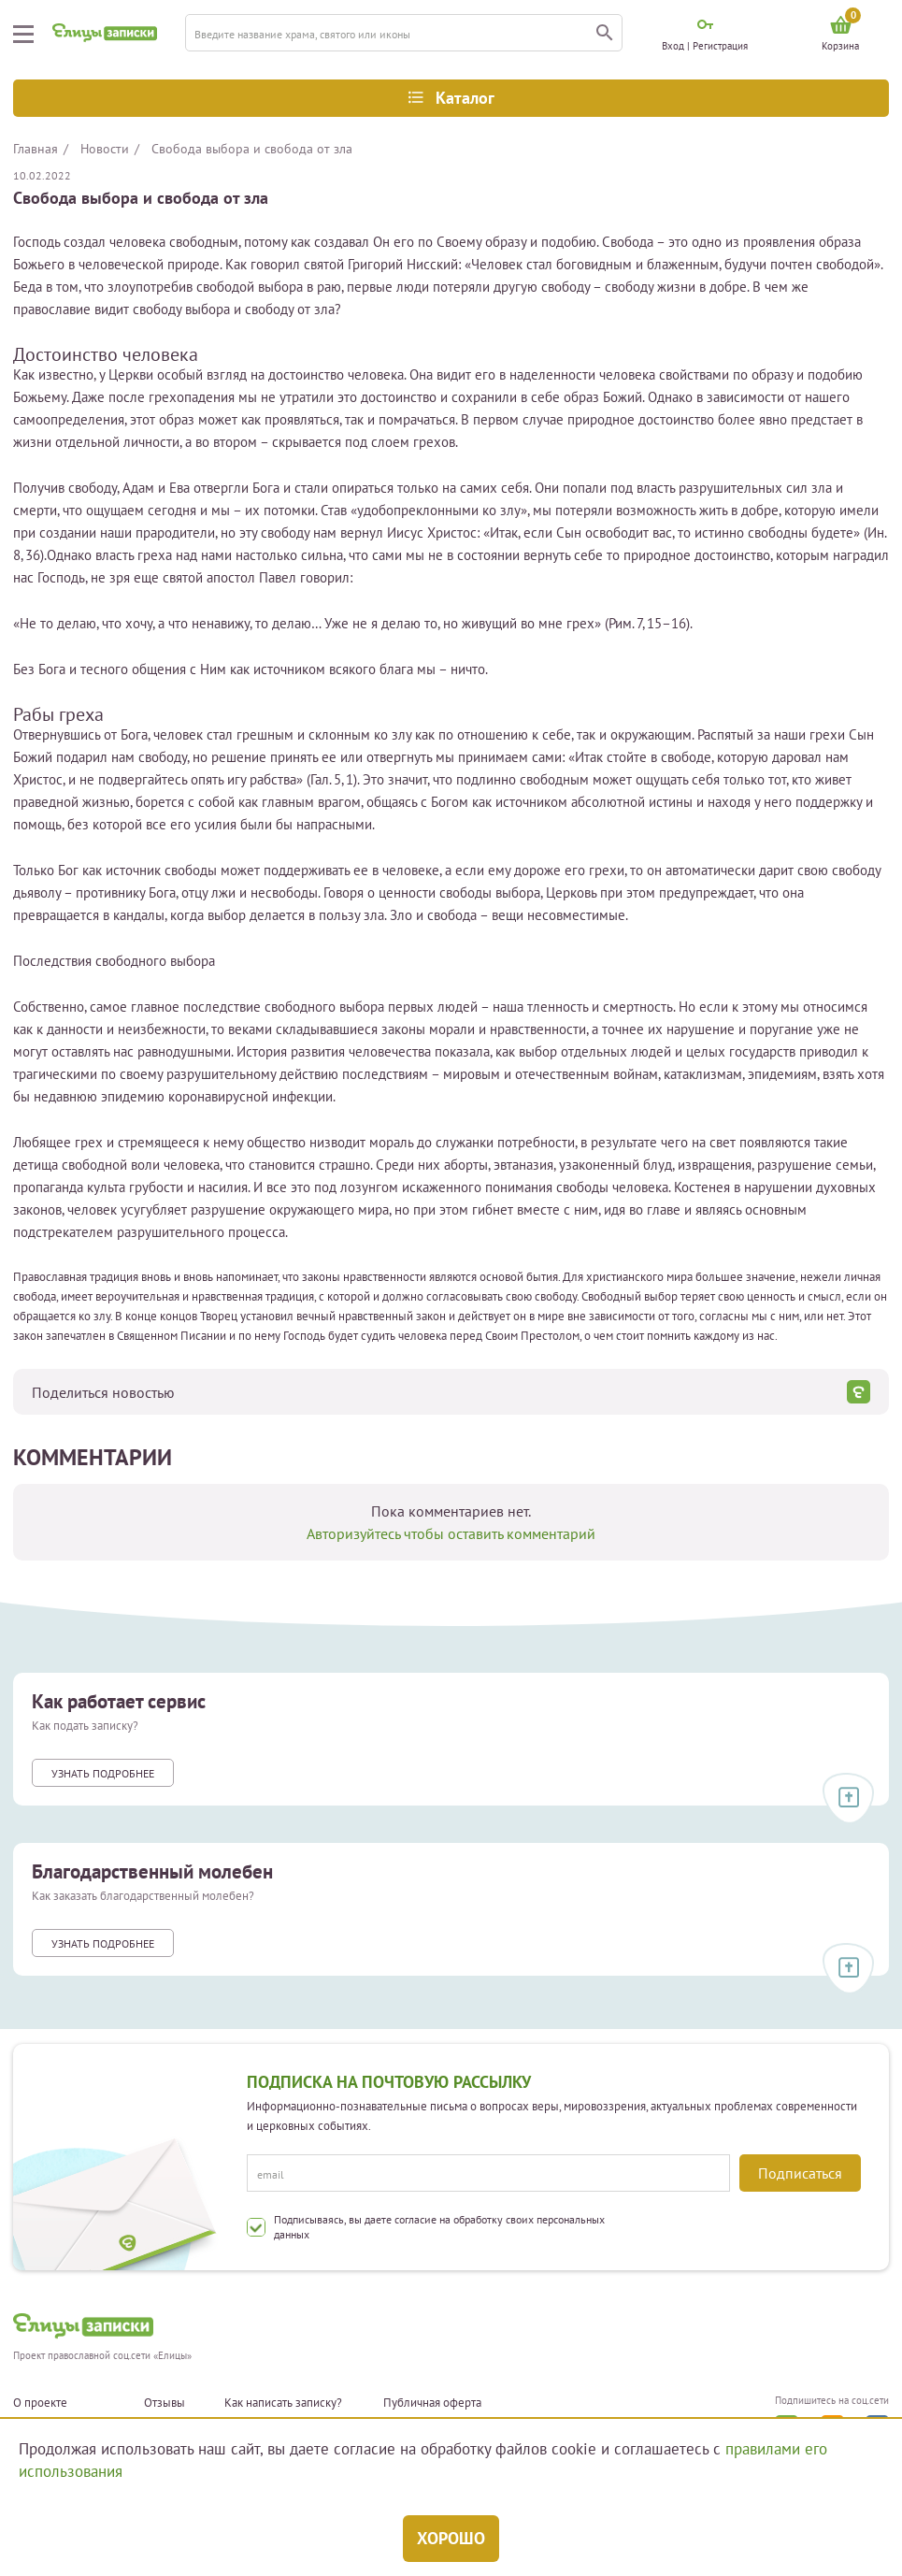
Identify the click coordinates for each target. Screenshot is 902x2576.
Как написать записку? (283, 2403)
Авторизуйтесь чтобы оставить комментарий (451, 1533)
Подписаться (800, 2173)
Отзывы (164, 2403)
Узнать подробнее (102, 1773)
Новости (104, 148)
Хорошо (451, 2538)
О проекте (40, 2403)
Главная (35, 148)
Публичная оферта (432, 2403)
